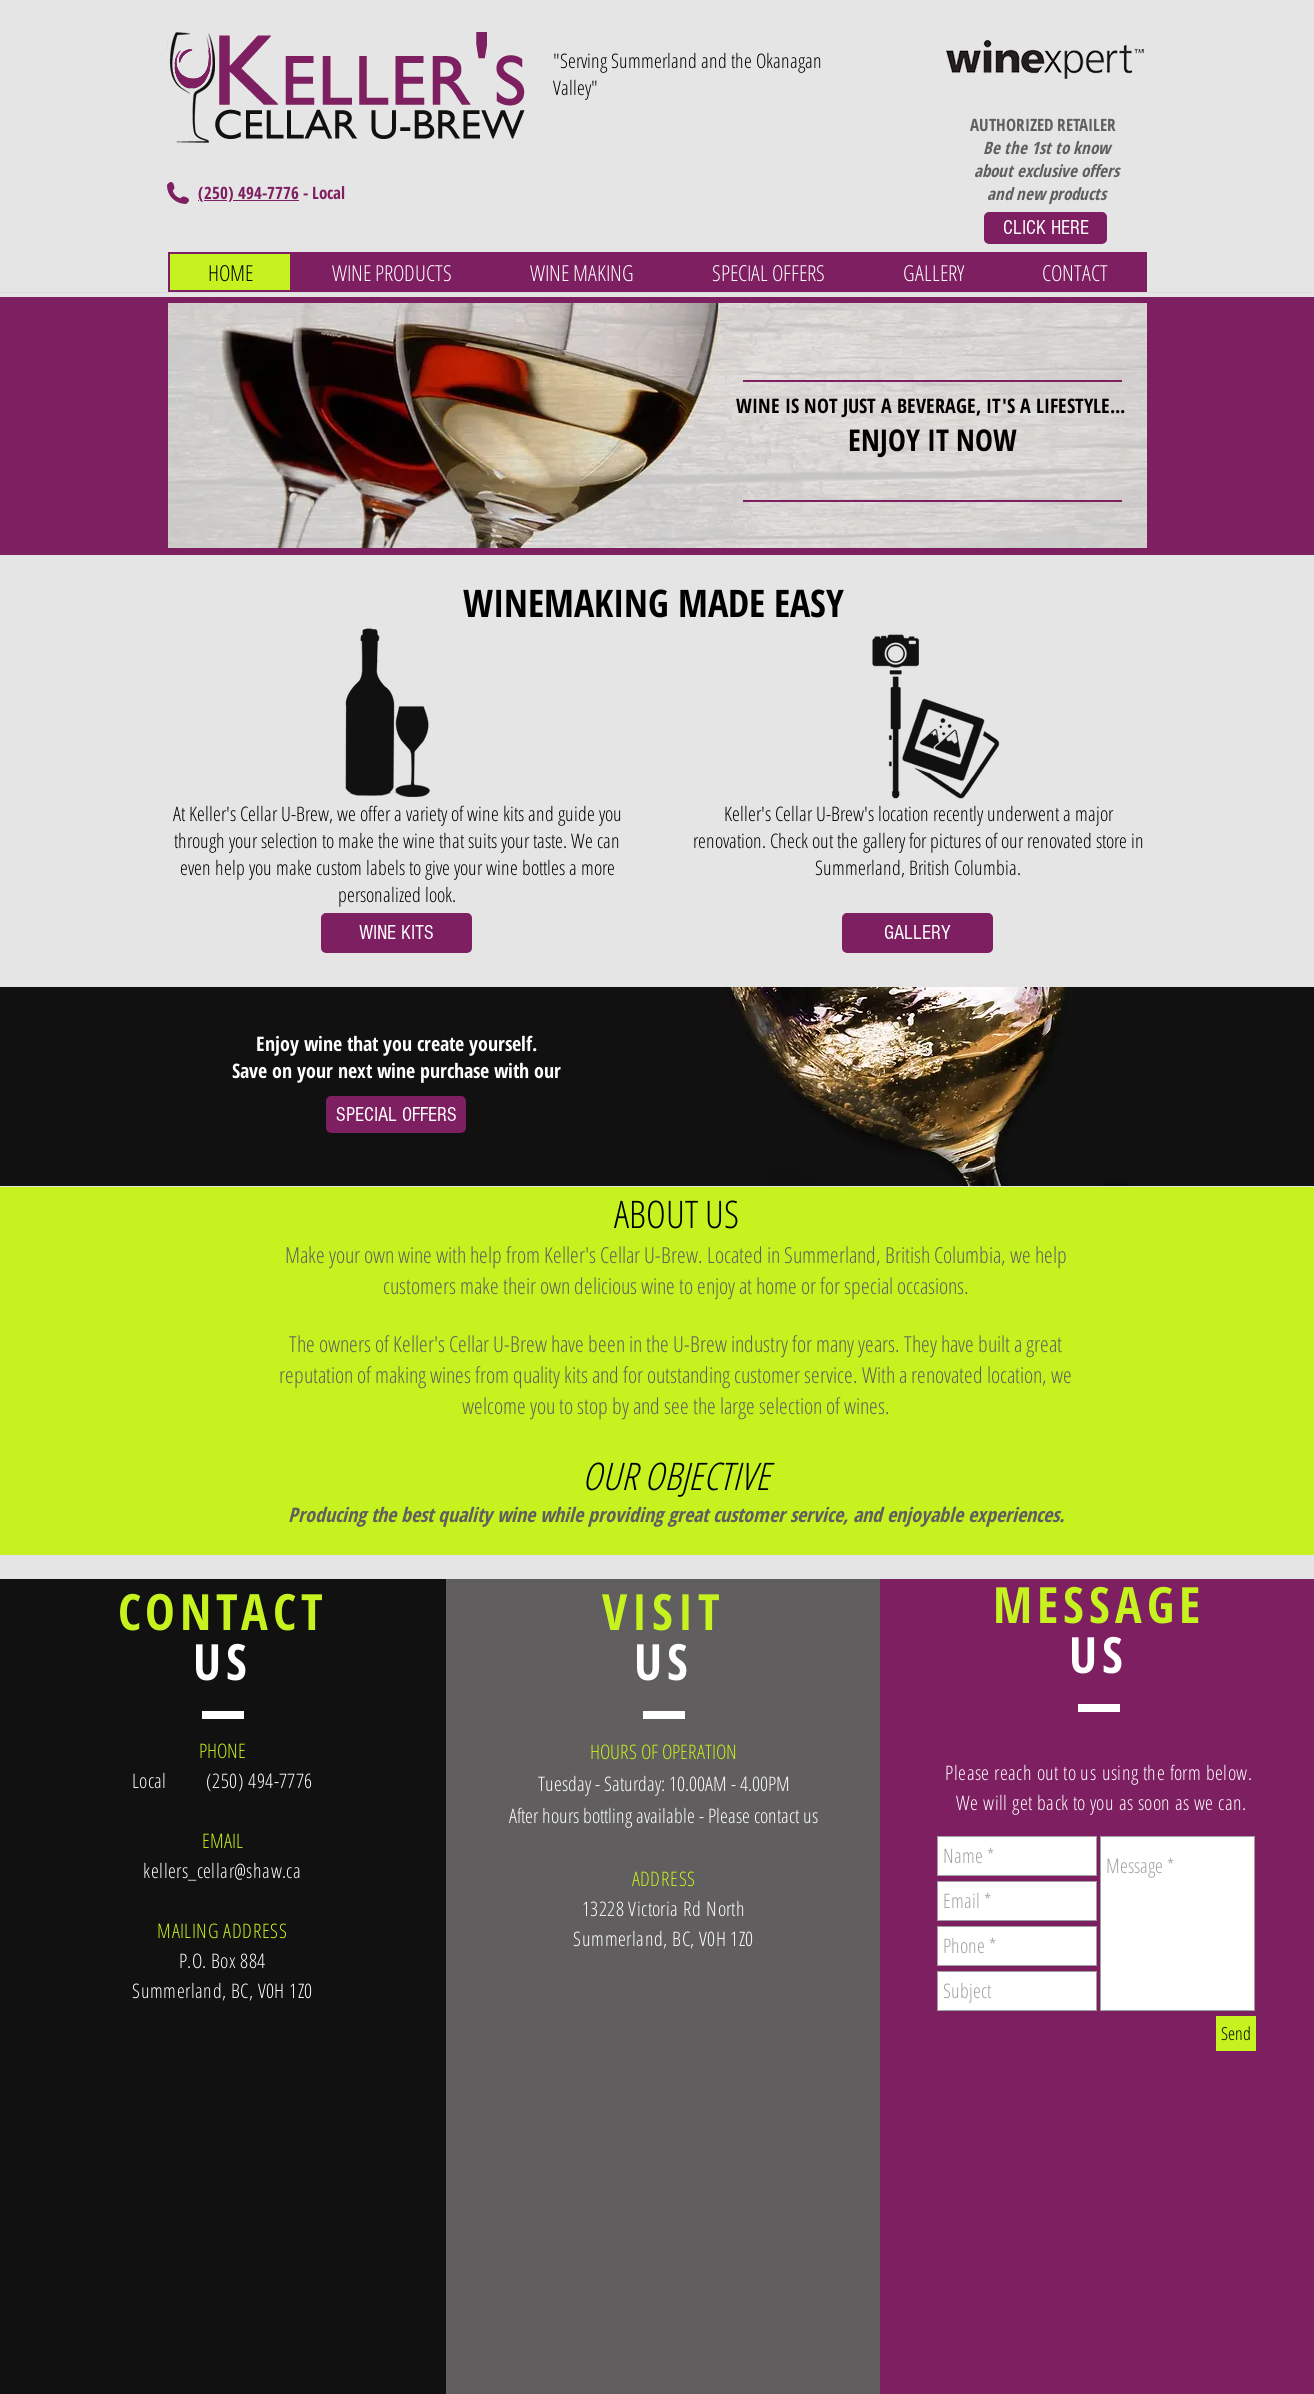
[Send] (1236, 2033)
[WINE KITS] (396, 933)
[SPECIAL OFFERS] (396, 1114)
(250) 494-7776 (248, 192)
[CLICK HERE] (1045, 228)
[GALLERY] (917, 933)
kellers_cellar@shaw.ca (222, 1870)
